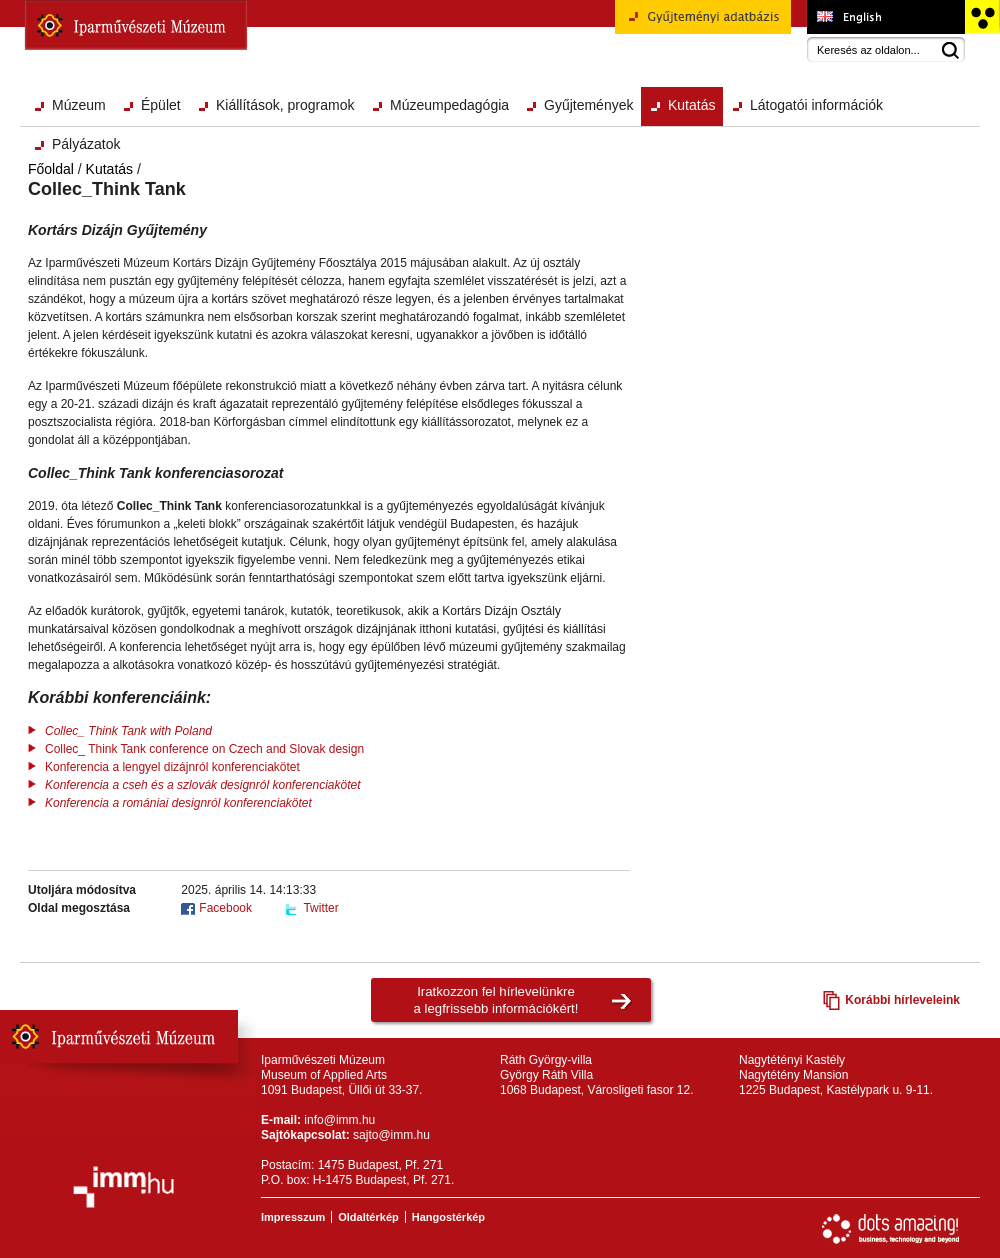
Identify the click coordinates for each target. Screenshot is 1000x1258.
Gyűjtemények (588, 105)
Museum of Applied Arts (885, 17)
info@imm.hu (339, 1120)
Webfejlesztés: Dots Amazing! (891, 1229)
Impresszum (293, 1217)
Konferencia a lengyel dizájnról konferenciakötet (172, 767)
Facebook (225, 908)
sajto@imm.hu (391, 1135)
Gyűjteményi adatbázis (703, 24)
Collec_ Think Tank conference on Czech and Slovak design (204, 749)
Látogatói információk (816, 105)
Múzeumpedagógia (449, 105)
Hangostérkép (448, 1217)
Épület (161, 105)
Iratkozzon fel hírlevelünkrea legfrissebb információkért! (496, 1000)
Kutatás (691, 105)
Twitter (320, 908)
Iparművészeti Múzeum (136, 25)
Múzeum (79, 105)
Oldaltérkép (368, 1217)
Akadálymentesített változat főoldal (981, 17)
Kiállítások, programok (285, 105)
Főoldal (51, 169)
